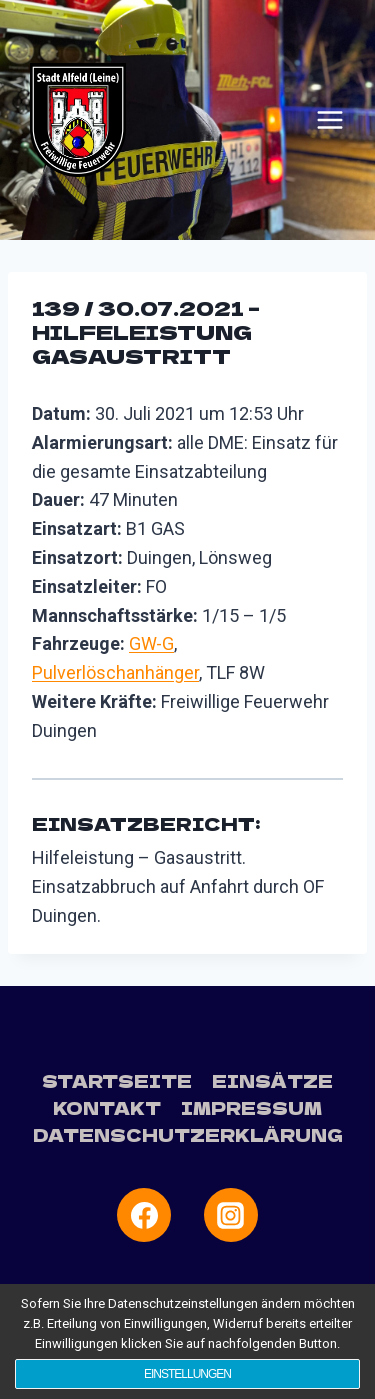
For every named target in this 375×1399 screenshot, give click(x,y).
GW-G (151, 643)
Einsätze (272, 1080)
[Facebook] (144, 1215)
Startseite (117, 1080)
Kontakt (107, 1107)
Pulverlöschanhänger (115, 672)
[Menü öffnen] (330, 120)
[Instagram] (231, 1215)
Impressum (251, 1107)
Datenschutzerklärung (188, 1134)
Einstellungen (187, 1374)
